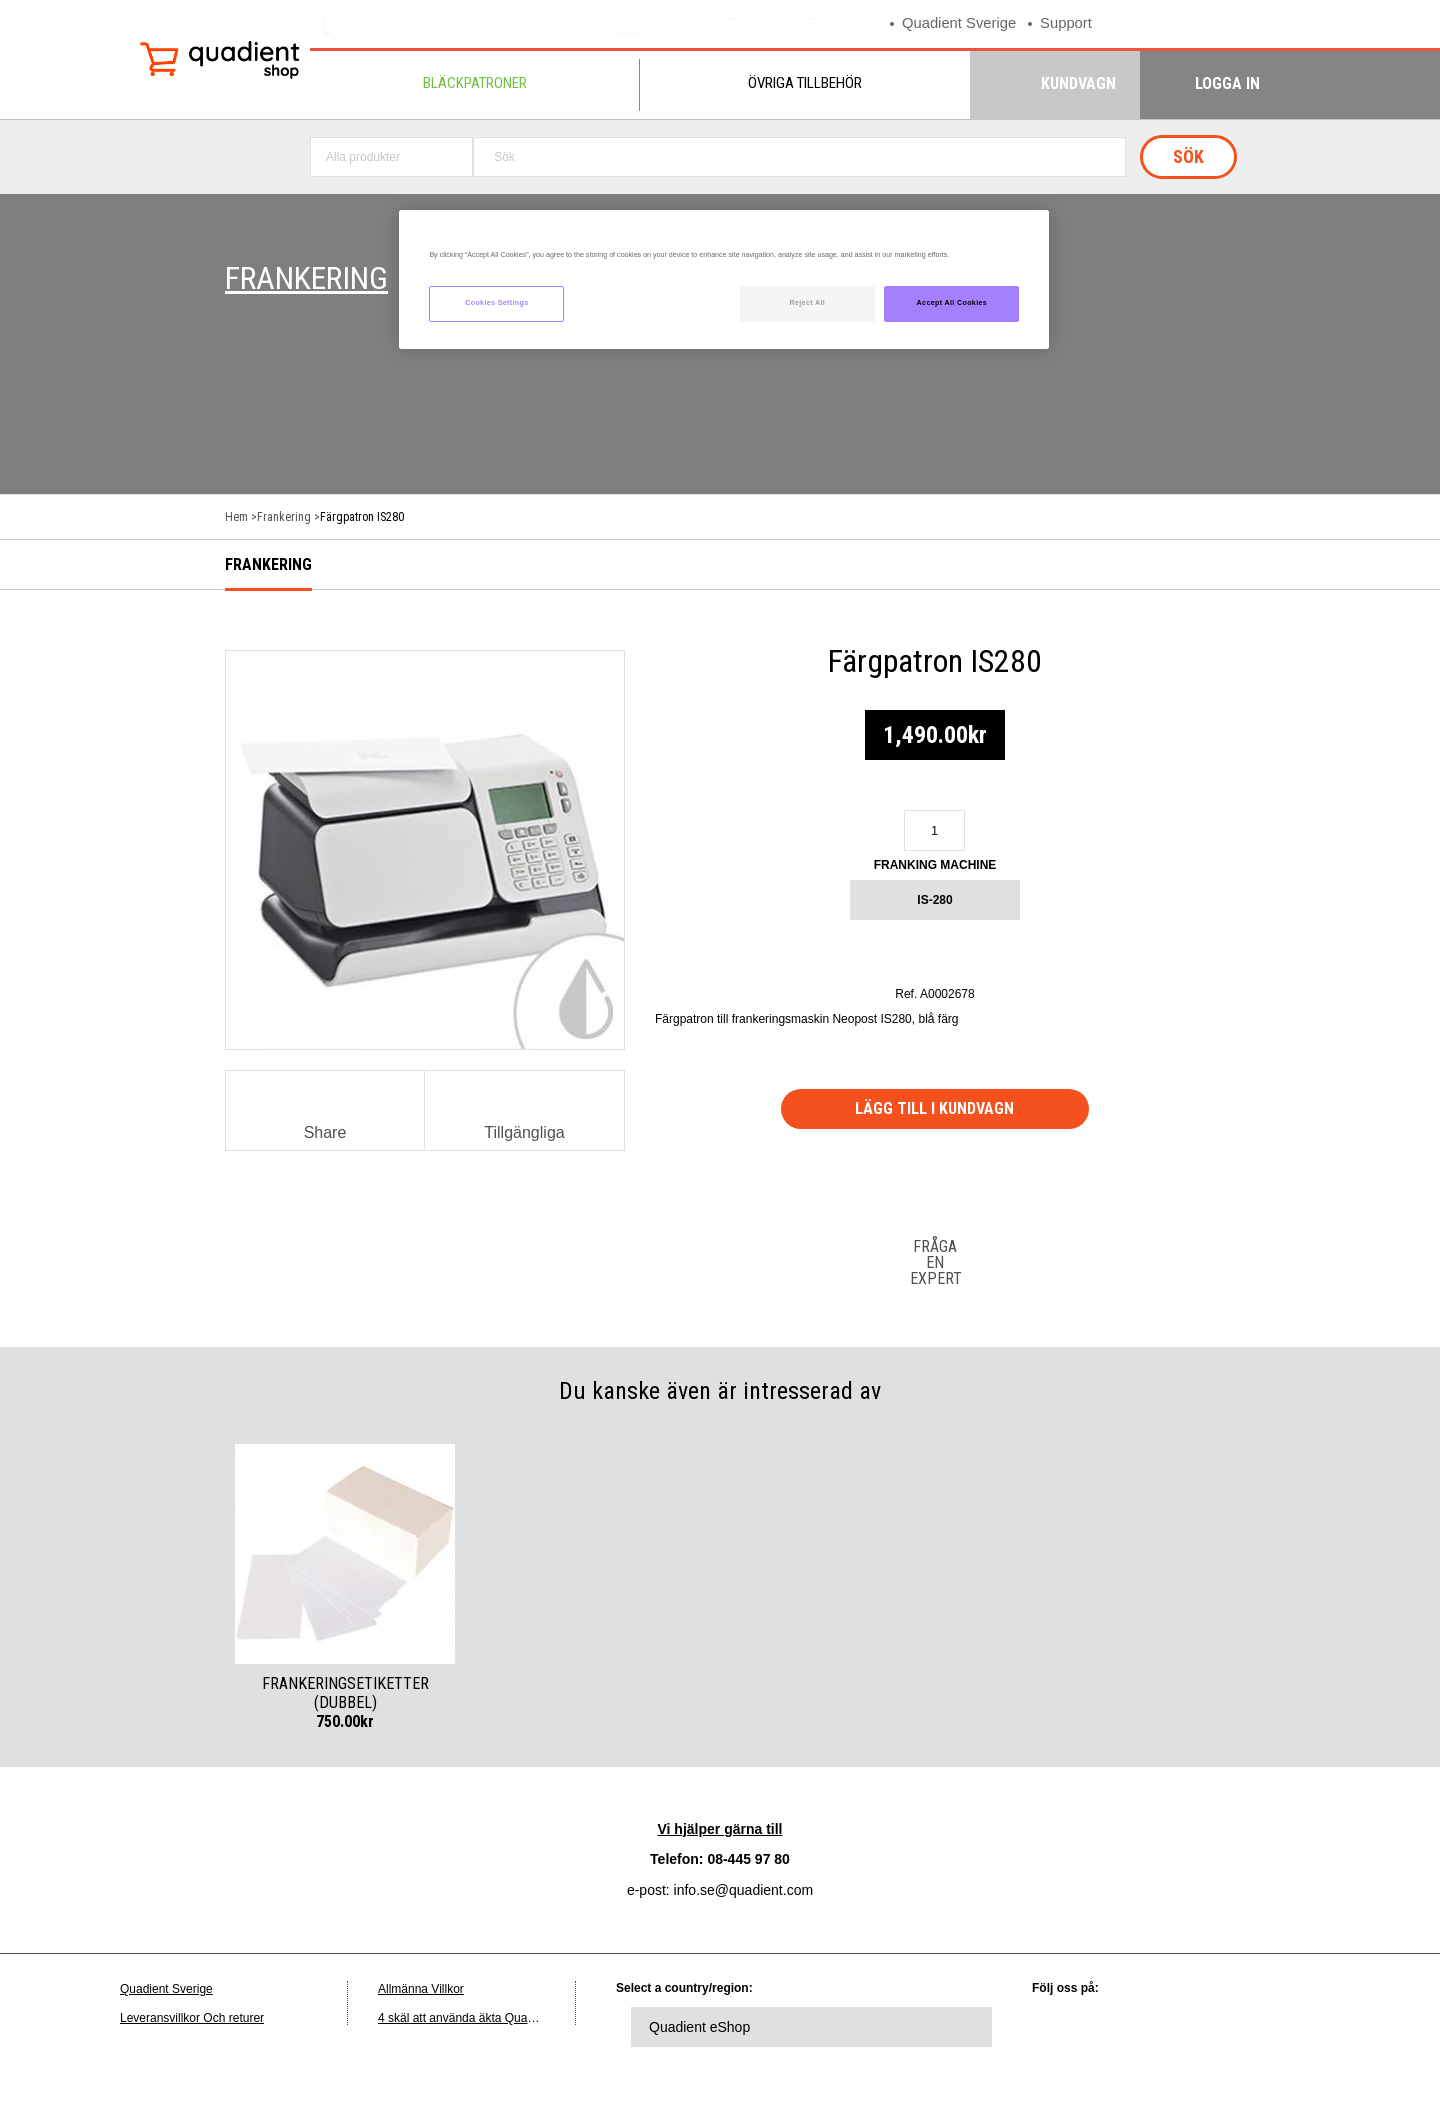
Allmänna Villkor (421, 1989)
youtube (1232, 2027)
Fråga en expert (935, 1262)
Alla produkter (363, 157)
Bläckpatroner (475, 83)
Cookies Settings (496, 303)
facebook (1177, 2027)
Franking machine (935, 865)
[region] (724, 279)
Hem (236, 517)
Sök (1188, 156)
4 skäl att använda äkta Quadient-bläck (481, 2018)
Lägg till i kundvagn (935, 1108)
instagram (1287, 2027)
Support (1068, 23)
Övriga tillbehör (805, 83)
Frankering (284, 517)
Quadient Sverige (960, 23)
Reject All (807, 303)
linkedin (1067, 2027)
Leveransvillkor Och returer (192, 2018)
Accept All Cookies (952, 303)
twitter (1122, 2027)
